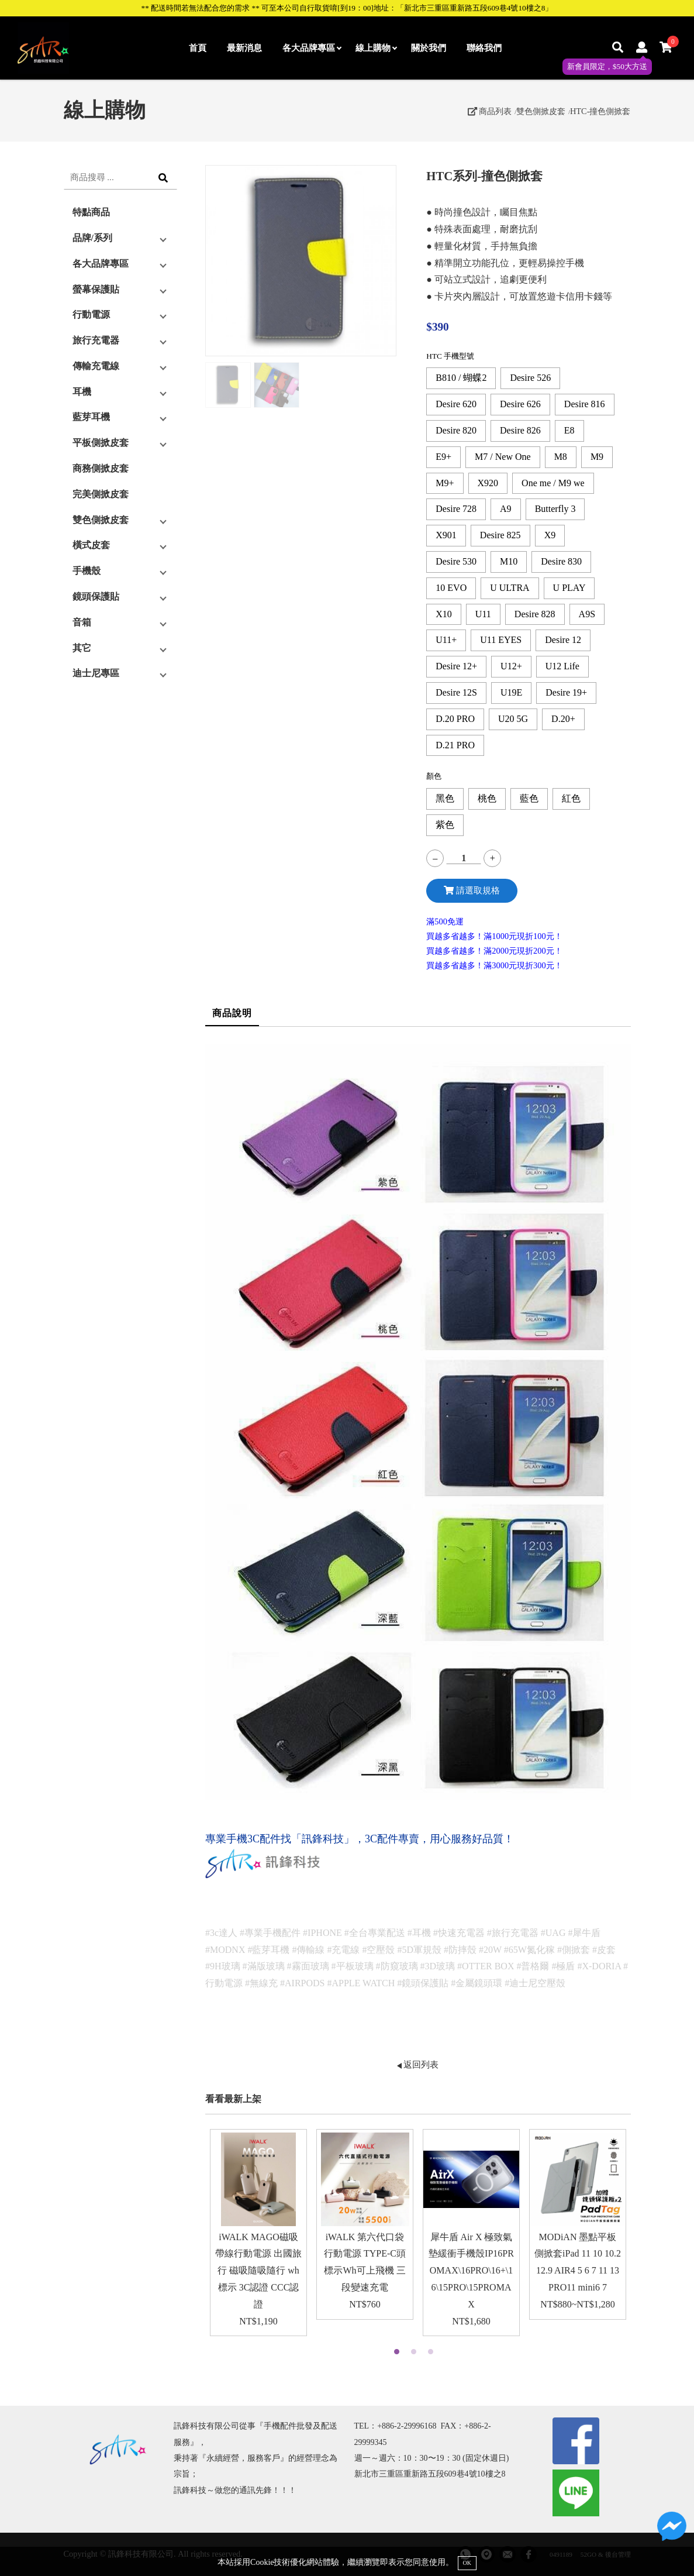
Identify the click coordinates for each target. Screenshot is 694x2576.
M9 (597, 457)
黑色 (445, 798)
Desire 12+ (456, 666)
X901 (446, 535)
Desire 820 (456, 430)
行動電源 (91, 314)
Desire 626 (520, 404)
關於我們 (428, 48)
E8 (569, 430)
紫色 (445, 825)
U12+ (511, 666)
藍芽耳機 (91, 417)
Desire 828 (535, 614)
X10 (444, 614)
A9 (506, 509)
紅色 (571, 798)
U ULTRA (509, 588)
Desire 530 (456, 561)
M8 (560, 457)
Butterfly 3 (555, 509)
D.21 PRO (455, 745)
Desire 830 (561, 561)
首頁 (197, 48)
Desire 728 (456, 509)
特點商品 (91, 212)
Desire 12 (563, 640)
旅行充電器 (95, 340)
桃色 (487, 798)
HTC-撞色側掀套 (600, 111)
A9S (587, 614)
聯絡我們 (484, 48)
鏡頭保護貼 (95, 596)
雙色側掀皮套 (540, 111)
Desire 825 (500, 535)
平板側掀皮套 (100, 443)
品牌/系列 (92, 238)
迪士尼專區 (95, 673)
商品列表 (490, 111)
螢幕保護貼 (95, 289)
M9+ (445, 483)
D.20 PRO (455, 719)
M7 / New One (503, 457)
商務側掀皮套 (100, 468)
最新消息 (244, 48)
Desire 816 (584, 404)
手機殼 (86, 571)
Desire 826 (520, 430)
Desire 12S (456, 692)
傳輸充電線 (95, 366)
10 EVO (451, 588)
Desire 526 (530, 378)
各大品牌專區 (311, 48)
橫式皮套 (91, 545)
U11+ (446, 640)
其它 (81, 648)
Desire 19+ (566, 692)
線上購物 (375, 48)
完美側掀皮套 (100, 494)
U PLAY (569, 588)
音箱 (81, 622)
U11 (483, 614)
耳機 (81, 392)
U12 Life (562, 666)
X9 (550, 535)
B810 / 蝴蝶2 (461, 378)
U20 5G (513, 719)
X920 (488, 483)
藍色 (529, 798)
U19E (511, 692)
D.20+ (563, 719)
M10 (508, 561)
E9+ (443, 457)
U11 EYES (501, 640)
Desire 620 (456, 404)
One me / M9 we (553, 483)
